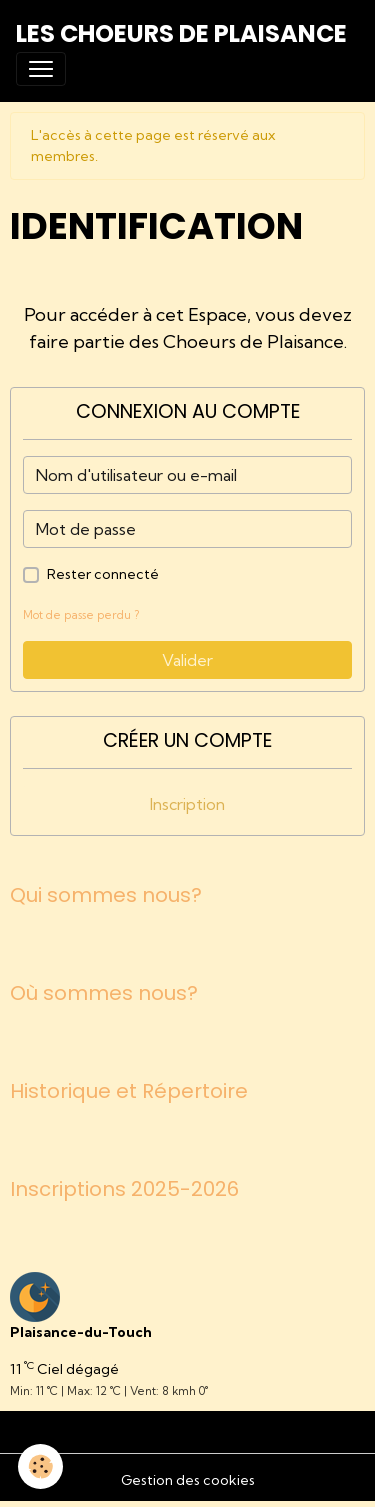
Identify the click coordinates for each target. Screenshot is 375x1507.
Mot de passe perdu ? (81, 615)
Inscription (187, 804)
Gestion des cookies (188, 1480)
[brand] (181, 34)
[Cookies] (40, 1466)
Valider (187, 660)
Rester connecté (103, 574)
